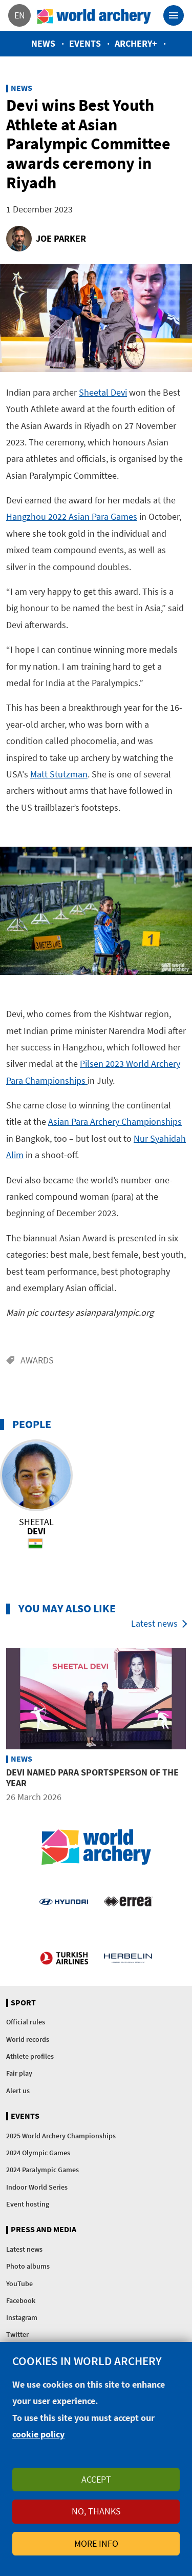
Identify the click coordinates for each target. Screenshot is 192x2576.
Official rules (25, 2021)
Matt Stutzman (59, 774)
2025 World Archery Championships (61, 2135)
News (43, 43)
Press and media (43, 2229)
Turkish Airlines (64, 1957)
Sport (23, 2002)
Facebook (20, 2300)
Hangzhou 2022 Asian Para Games (71, 516)
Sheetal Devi (103, 392)
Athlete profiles (30, 2056)
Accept (96, 2479)
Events (85, 43)
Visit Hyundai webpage (63, 1901)
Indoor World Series (37, 2187)
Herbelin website (128, 1957)
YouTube (19, 2283)
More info (96, 2543)
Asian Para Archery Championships (115, 1121)
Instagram (21, 2317)
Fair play (19, 2073)
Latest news (154, 1623)
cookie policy (38, 2434)
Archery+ (136, 43)
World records (27, 2039)
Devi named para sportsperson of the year (92, 1777)
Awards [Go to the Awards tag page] (37, 1360)
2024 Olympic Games (38, 2152)
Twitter (17, 2334)
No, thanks (96, 2511)
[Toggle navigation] (173, 15)
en (19, 15)
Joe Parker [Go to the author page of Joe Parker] (61, 238)
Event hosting (27, 2204)
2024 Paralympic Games (42, 2169)
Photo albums (28, 2266)
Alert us (18, 2090)
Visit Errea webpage (128, 1901)
